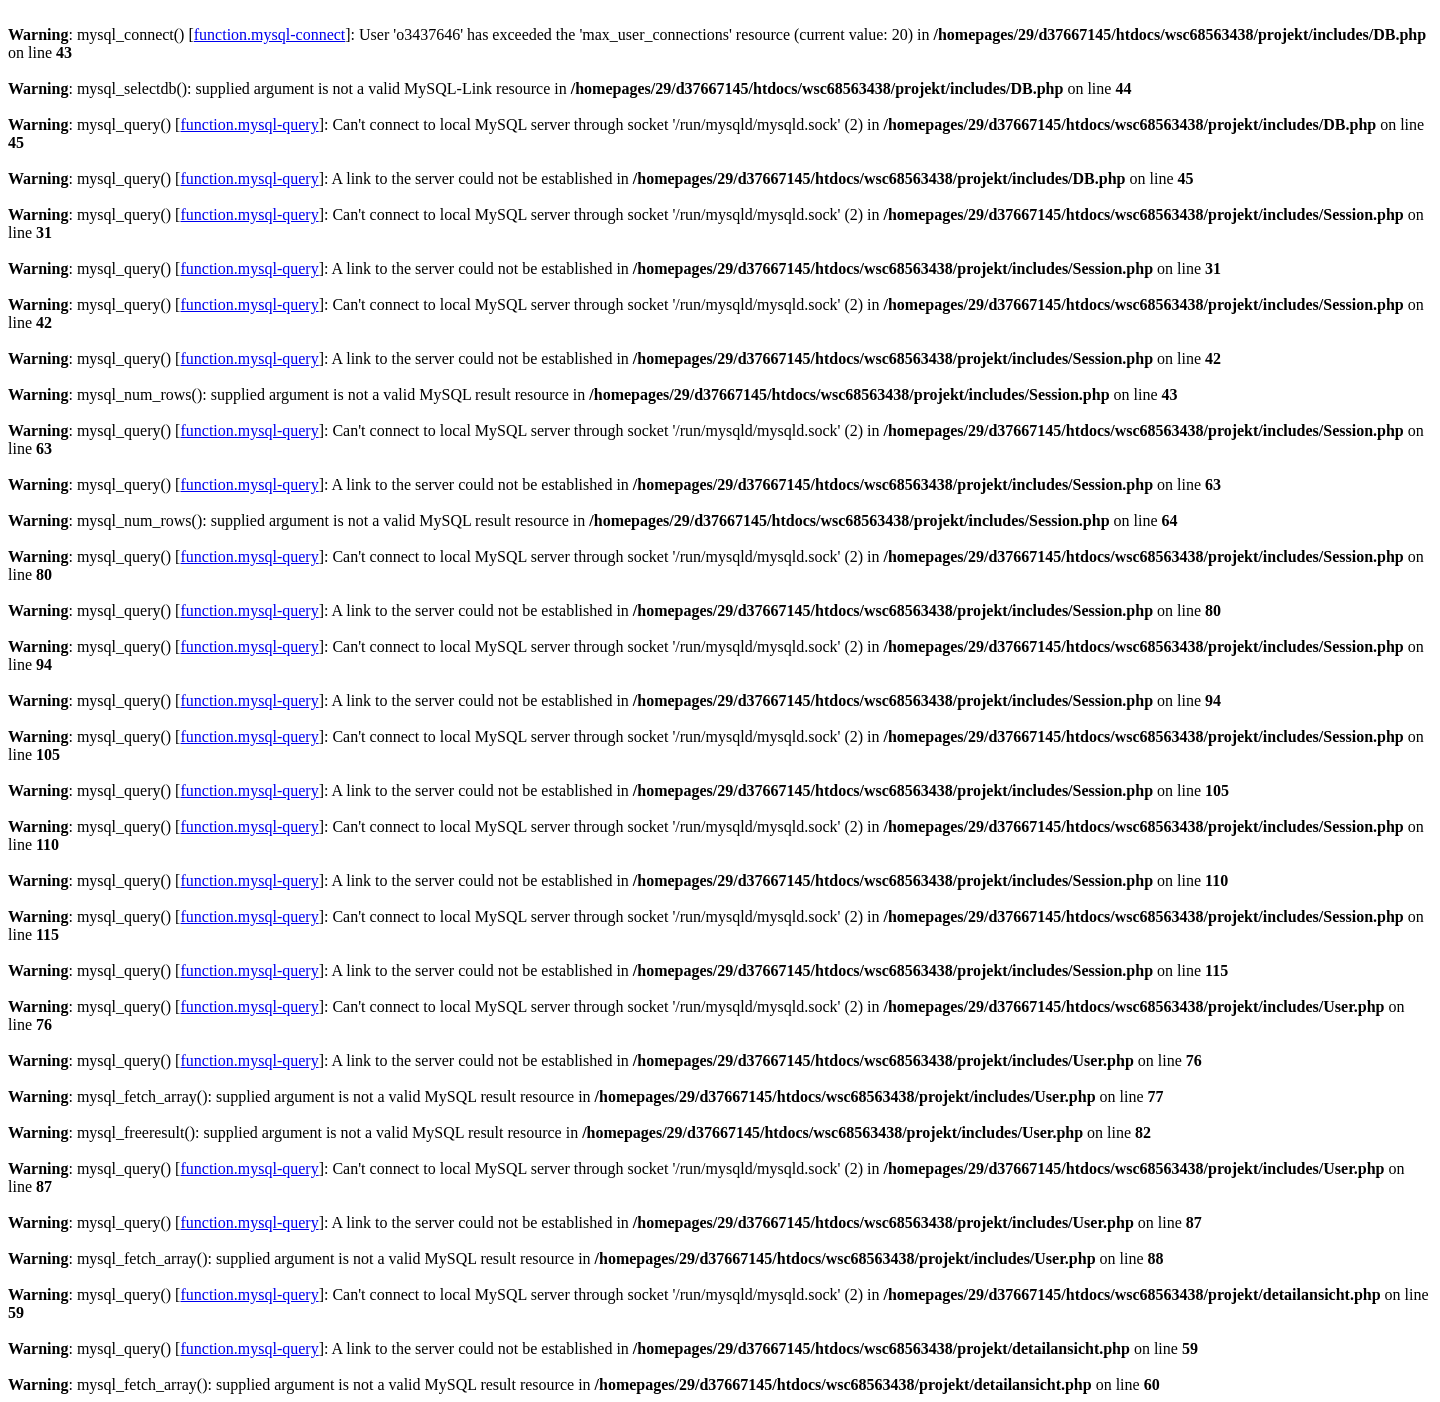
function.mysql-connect (270, 34)
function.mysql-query (249, 124)
